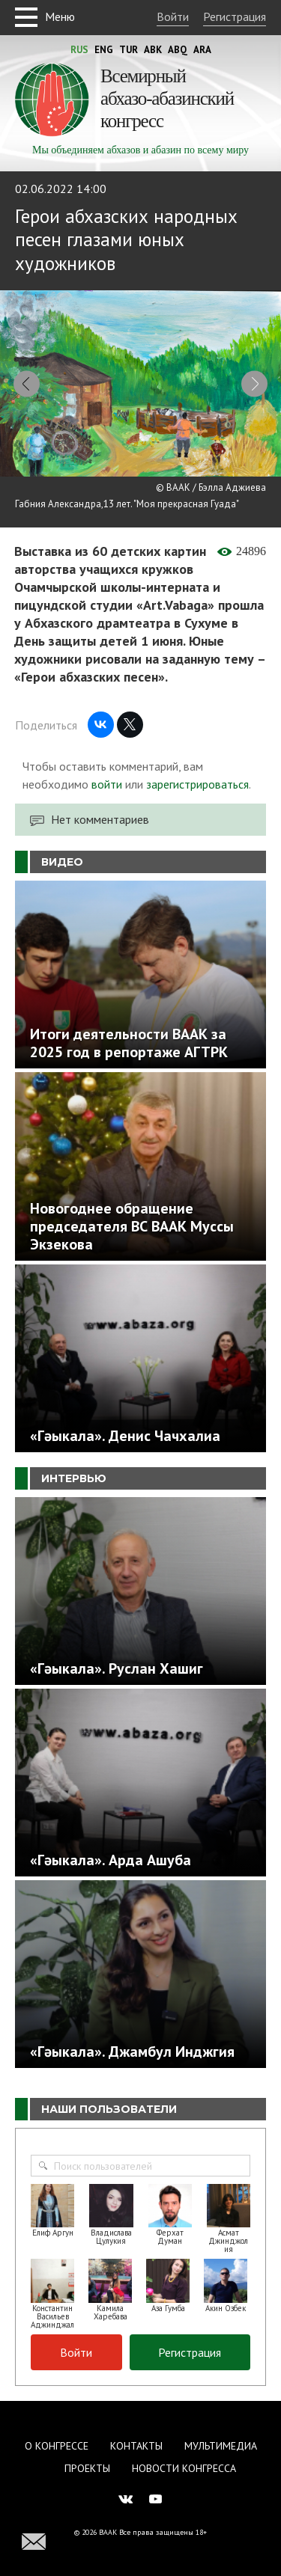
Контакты (136, 2446)
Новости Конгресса (184, 2468)
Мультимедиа (220, 2446)
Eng (103, 49)
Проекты (87, 2468)
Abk (153, 49)
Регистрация (234, 16)
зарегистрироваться (197, 784)
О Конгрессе (56, 2446)
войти (106, 784)
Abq (177, 49)
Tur (128, 49)
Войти (173, 16)
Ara (202, 49)
